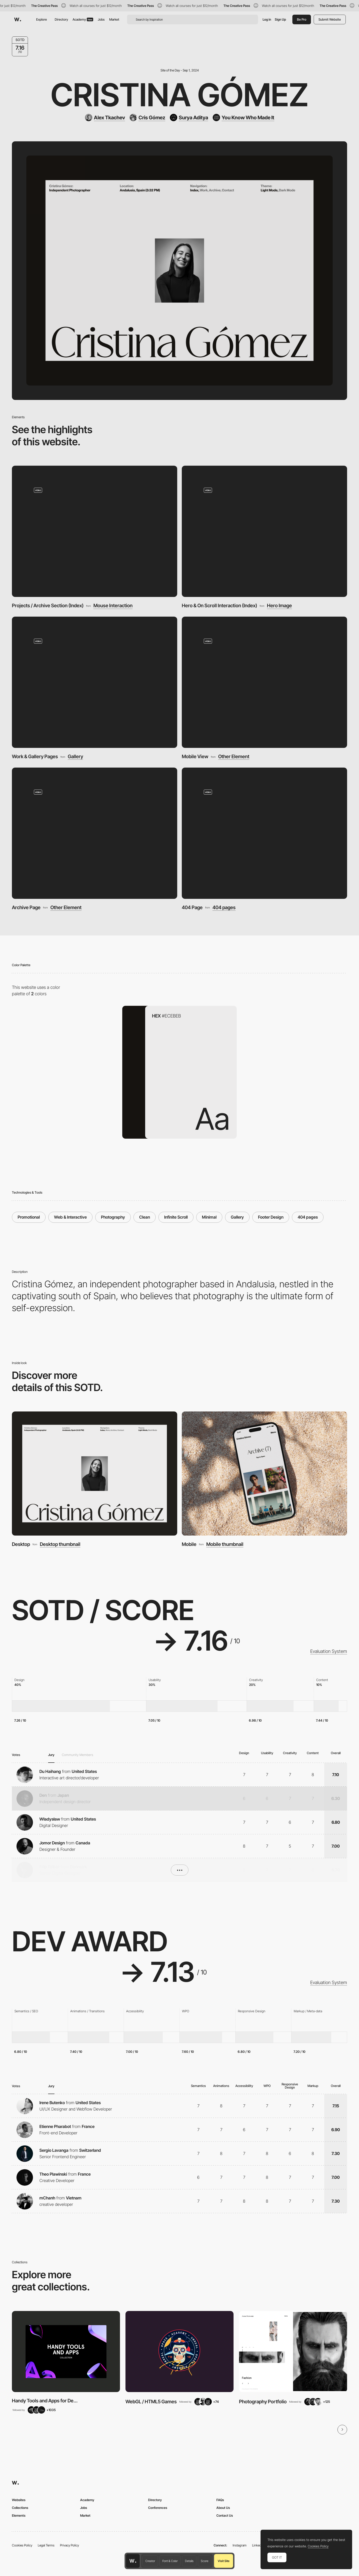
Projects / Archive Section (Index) (48, 605)
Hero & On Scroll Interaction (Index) (219, 605)
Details (189, 2561)
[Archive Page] (94, 833)
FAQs (220, 2500)
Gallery (75, 756)
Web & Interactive (70, 1217)
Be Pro (301, 19)
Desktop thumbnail (60, 1544)
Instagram (240, 2545)
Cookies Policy (22, 2545)
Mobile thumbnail (224, 1544)
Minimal (209, 1217)
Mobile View (195, 756)
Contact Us (224, 2515)
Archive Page (26, 907)
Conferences (157, 2508)
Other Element (233, 756)
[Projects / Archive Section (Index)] (94, 531)
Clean (144, 1217)
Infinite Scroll (176, 1217)
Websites (18, 2500)
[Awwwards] (17, 19)
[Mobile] (264, 1473)
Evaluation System (328, 1651)
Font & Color (170, 2561)
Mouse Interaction (113, 605)
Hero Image (279, 605)
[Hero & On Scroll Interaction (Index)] (264, 531)
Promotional (29, 1217)
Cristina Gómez (179, 95)
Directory (61, 19)
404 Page (192, 907)
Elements (18, 2515)
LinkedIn (258, 2545)
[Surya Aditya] (189, 117)
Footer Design (270, 1217)
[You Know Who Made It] (243, 117)
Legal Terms (46, 2545)
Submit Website (329, 19)
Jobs (101, 19)
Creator (150, 2561)
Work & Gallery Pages (35, 756)
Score (204, 2561)
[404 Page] (264, 833)
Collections (20, 2508)
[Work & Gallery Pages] (94, 682)
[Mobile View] (264, 682)
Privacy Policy (69, 2545)
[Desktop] (94, 1473)
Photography (113, 1217)
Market (114, 19)
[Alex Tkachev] (105, 117)
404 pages (224, 907)
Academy (83, 19)
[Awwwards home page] (133, 2561)
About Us (223, 2508)
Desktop (21, 1544)
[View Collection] (66, 2351)
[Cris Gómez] (147, 117)
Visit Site (223, 2561)
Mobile (189, 1544)
